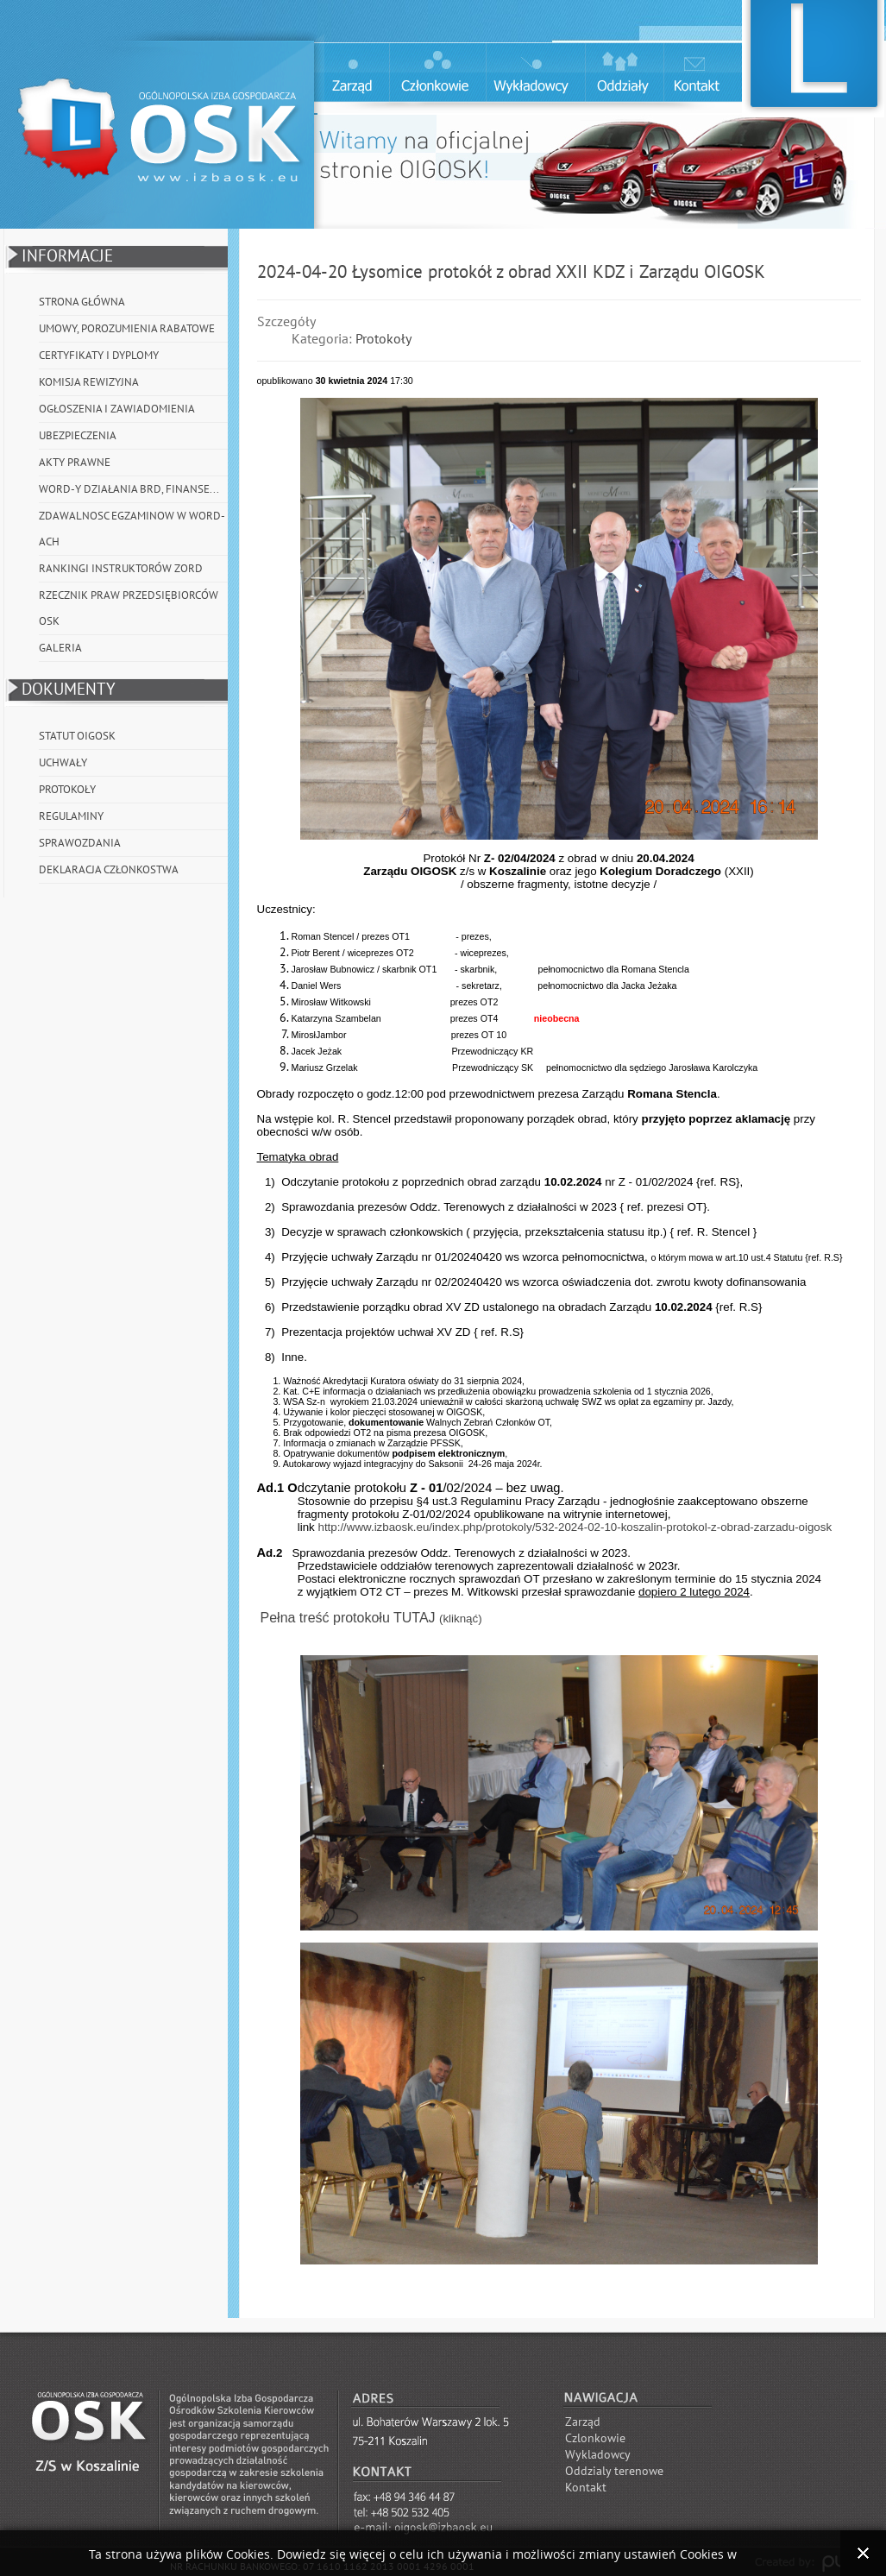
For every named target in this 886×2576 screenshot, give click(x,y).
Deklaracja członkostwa (109, 870)
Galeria (60, 648)
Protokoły (67, 790)
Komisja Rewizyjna (89, 382)
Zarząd (582, 2422)
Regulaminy (71, 816)
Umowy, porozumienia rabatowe (127, 329)
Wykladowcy (598, 2454)
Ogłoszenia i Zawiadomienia (117, 409)
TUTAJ (416, 1617)
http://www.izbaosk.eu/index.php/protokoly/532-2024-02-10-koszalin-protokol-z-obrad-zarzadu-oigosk (574, 1527)
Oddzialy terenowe (614, 2471)
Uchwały (63, 763)
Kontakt (585, 2487)
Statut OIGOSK (77, 736)
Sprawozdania (80, 843)
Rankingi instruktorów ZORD (121, 569)
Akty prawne (74, 462)
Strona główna (82, 302)
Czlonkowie (595, 2438)
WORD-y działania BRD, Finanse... (129, 489)
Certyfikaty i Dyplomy (99, 355)
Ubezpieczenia (77, 436)
